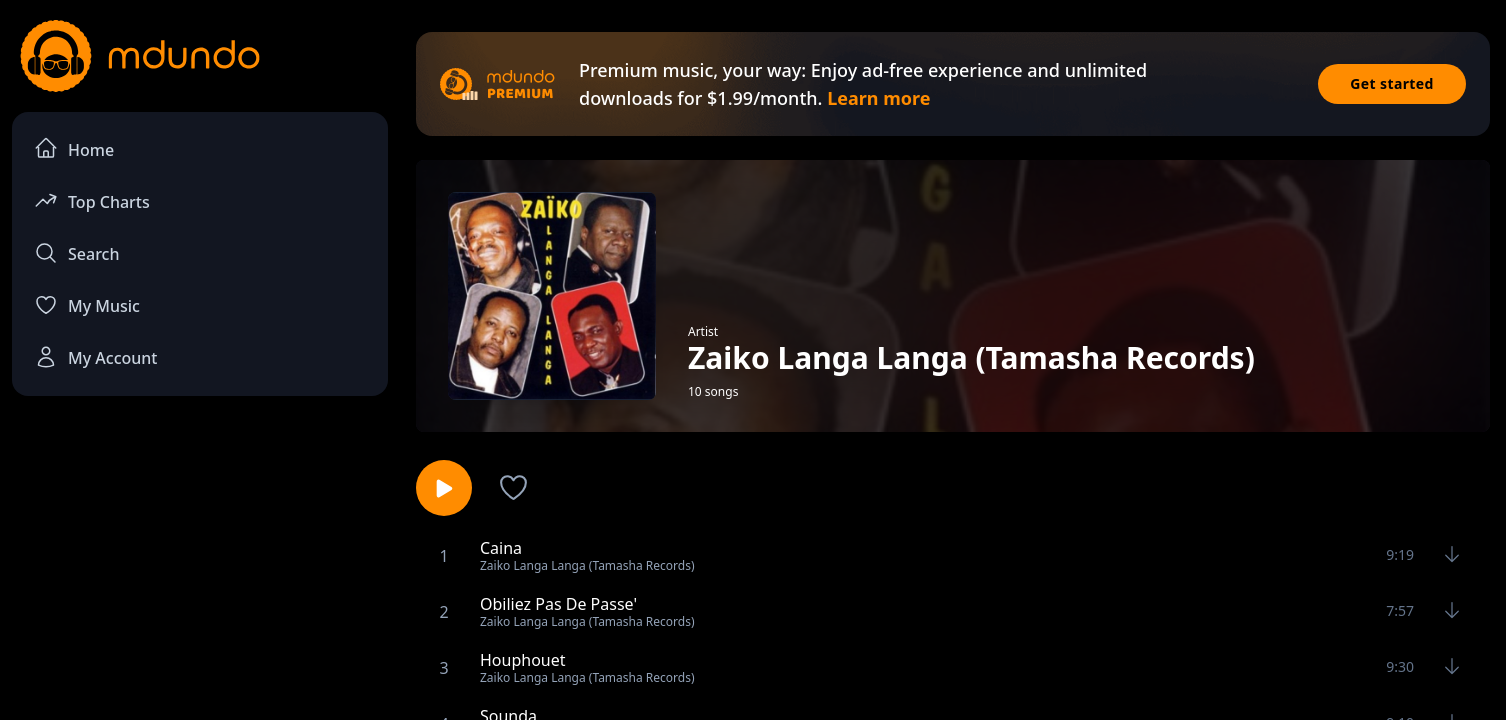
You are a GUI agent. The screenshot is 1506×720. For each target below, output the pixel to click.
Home (74, 148)
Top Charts (92, 200)
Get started (1392, 83)
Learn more (878, 98)
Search (76, 253)
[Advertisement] (200, 576)
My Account (95, 357)
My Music (87, 305)
